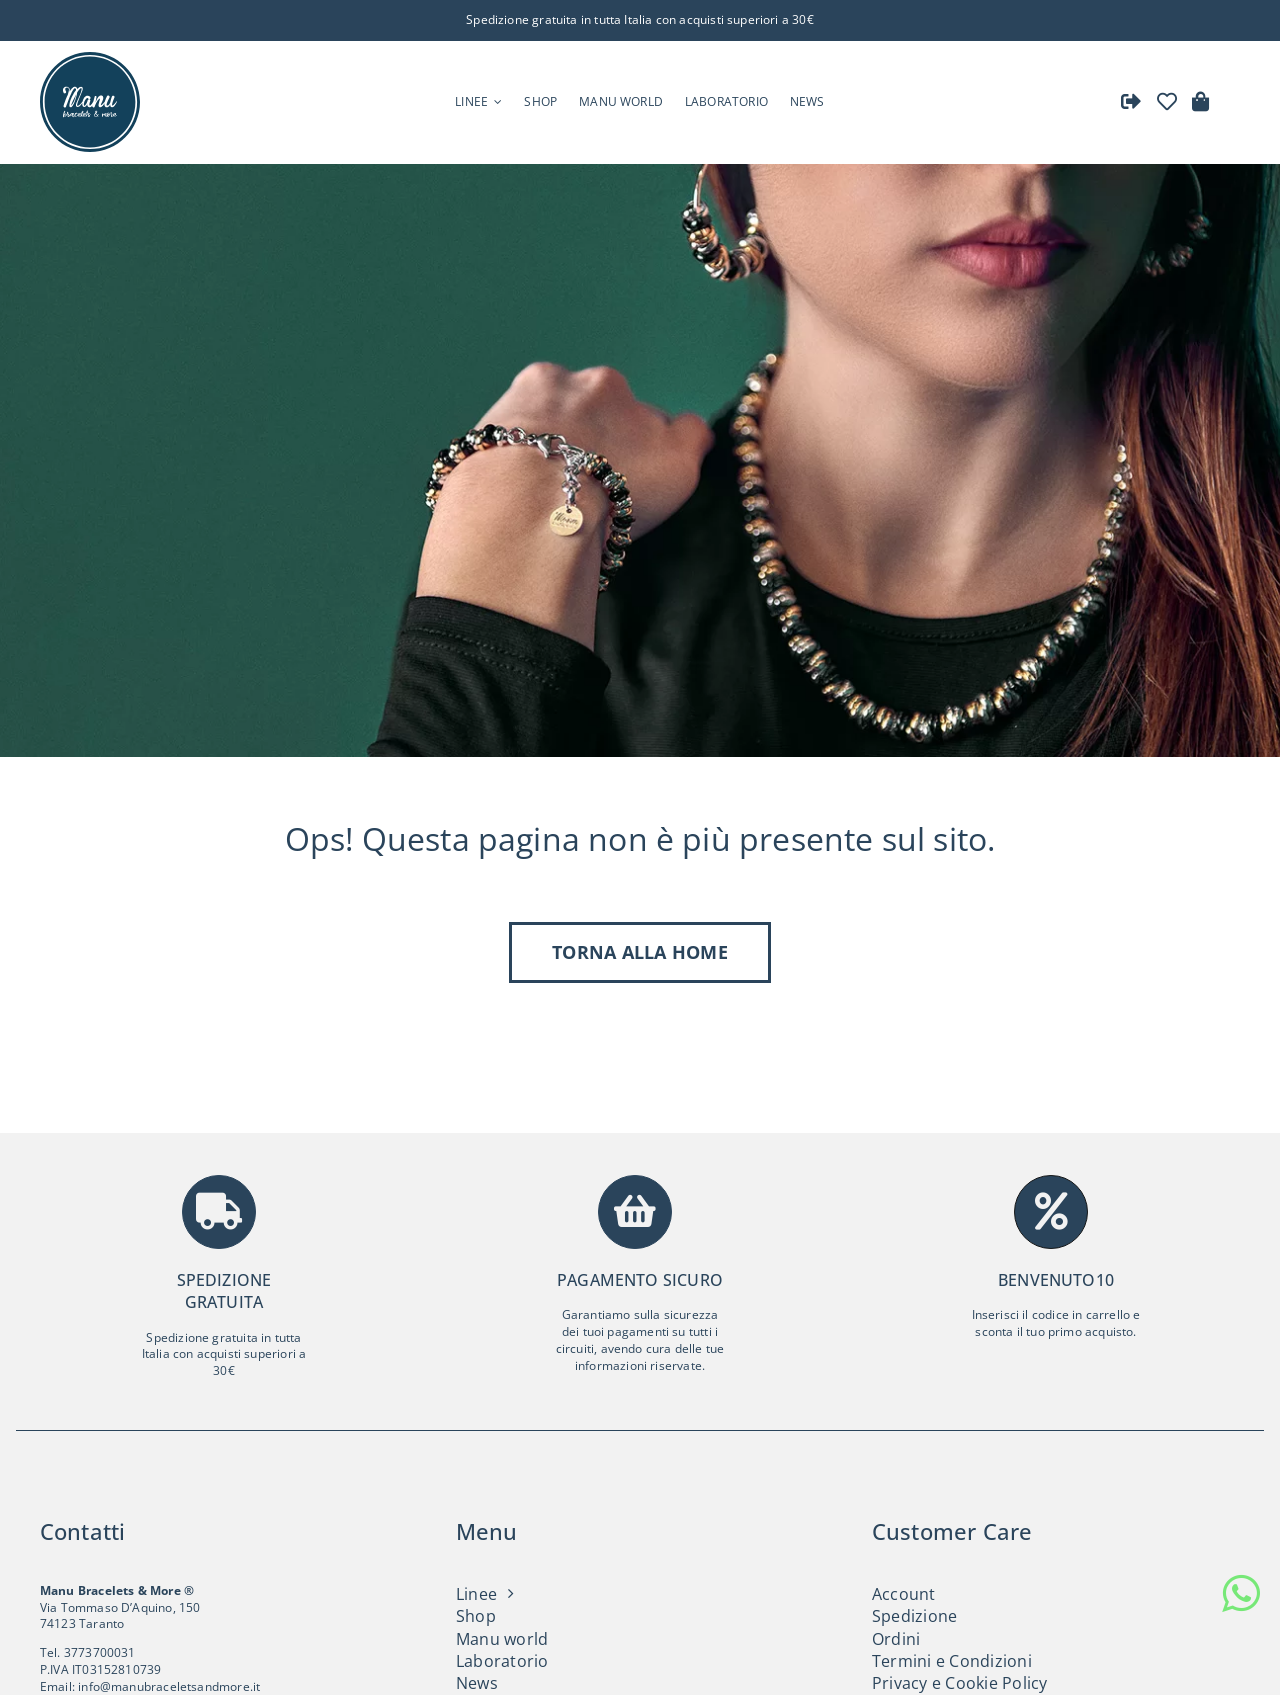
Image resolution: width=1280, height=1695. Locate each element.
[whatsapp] (1241, 1594)
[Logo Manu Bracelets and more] (90, 57)
